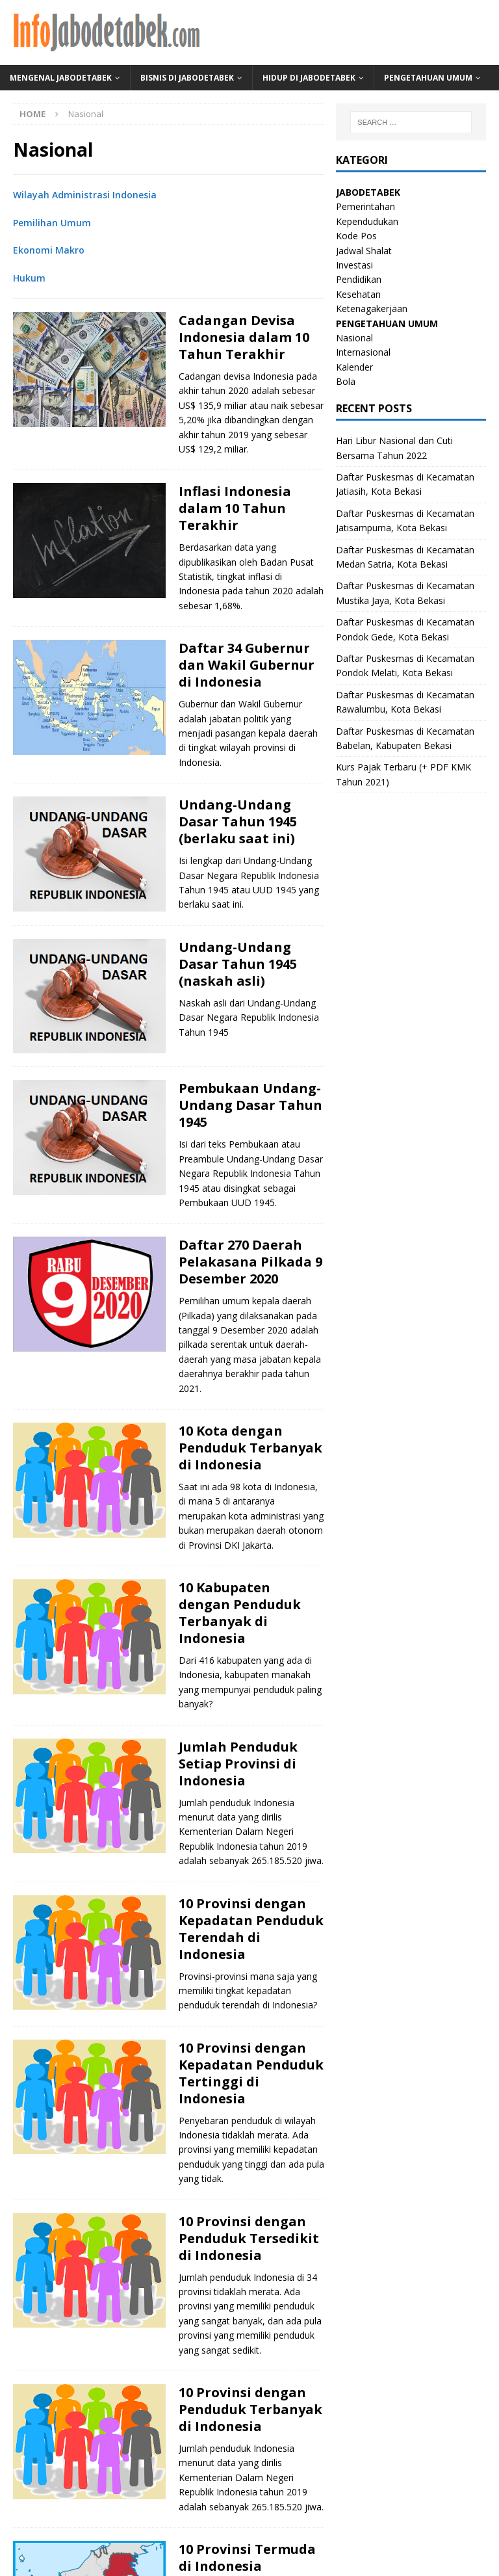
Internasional (363, 352)
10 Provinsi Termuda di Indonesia (247, 2557)
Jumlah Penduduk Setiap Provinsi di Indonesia (238, 1763)
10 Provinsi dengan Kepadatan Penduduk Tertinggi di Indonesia (251, 2073)
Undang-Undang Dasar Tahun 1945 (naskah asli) (238, 964)
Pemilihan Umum (52, 223)
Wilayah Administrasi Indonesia (85, 195)
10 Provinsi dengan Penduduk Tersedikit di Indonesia (249, 2238)
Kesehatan (358, 294)
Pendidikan (358, 279)
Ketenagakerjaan (371, 308)
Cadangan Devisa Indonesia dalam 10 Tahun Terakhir (244, 337)
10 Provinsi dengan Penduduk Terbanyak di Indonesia (250, 2409)
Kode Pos (356, 236)
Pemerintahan (365, 206)
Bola (345, 381)
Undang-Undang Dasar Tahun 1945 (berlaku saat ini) (238, 821)
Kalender (354, 367)
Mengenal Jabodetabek (61, 77)
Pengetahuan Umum (428, 77)
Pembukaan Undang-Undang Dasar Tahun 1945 (250, 1105)
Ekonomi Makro (48, 250)
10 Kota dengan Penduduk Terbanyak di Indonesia (250, 1447)
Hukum (29, 278)
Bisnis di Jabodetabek (187, 77)
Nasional (354, 338)
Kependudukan (367, 221)
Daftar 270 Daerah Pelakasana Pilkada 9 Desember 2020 (250, 1261)
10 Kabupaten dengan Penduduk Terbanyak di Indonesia (240, 1613)
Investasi (354, 265)
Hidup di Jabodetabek (308, 77)
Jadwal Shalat (364, 250)
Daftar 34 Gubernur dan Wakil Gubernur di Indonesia (246, 664)
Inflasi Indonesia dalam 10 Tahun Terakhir (235, 508)
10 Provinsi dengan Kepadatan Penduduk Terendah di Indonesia (251, 1929)
